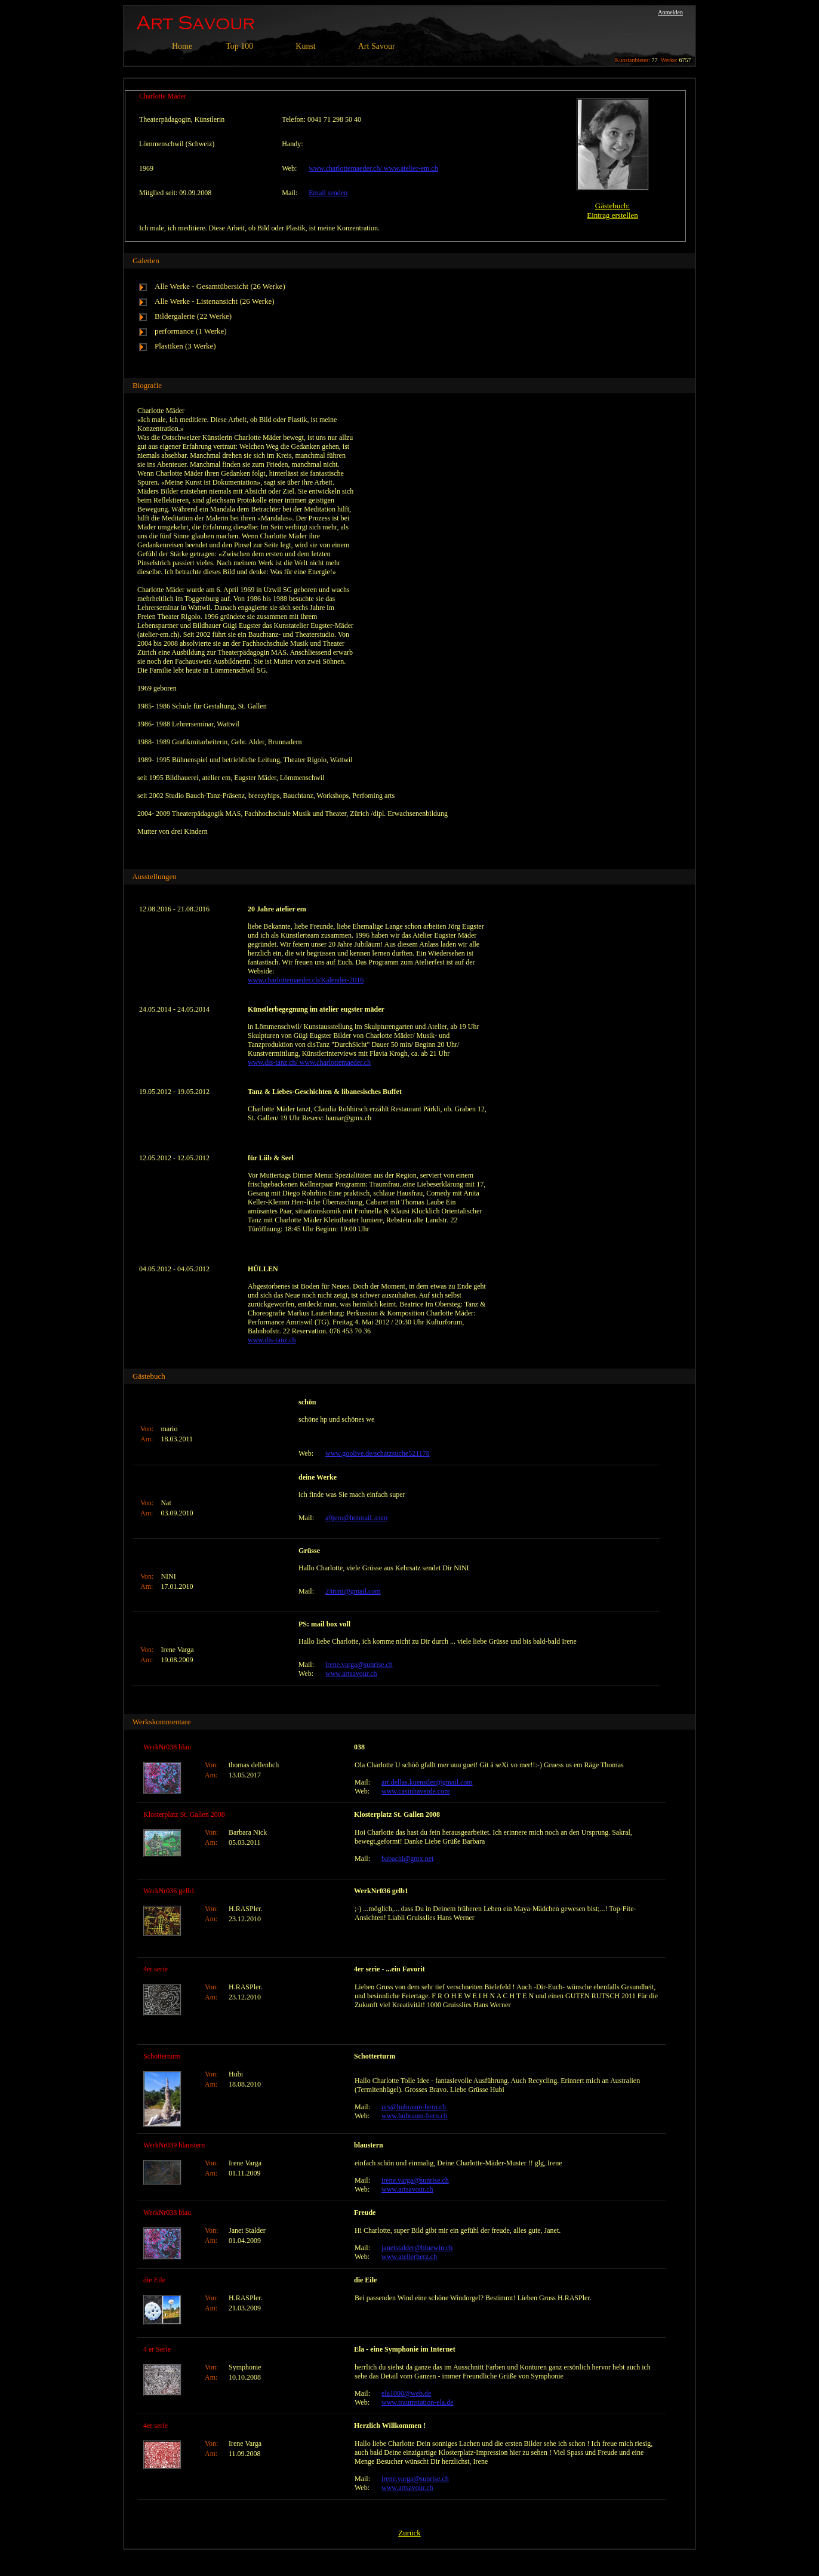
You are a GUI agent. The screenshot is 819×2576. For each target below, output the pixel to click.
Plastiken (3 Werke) (185, 345)
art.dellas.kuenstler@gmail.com (427, 1782)
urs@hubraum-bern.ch (413, 2107)
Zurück (409, 2532)
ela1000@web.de (406, 2393)
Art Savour (376, 46)
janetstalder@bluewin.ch (416, 2248)
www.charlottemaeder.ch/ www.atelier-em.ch (373, 168)
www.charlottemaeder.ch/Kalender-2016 (306, 980)
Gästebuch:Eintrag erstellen (612, 210)
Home (182, 46)
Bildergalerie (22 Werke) (193, 316)
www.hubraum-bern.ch (414, 2116)
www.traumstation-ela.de (417, 2402)
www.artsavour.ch (351, 1673)
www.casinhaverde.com (415, 1791)
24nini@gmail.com (353, 1591)
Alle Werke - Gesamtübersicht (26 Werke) (220, 286)
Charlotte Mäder (162, 96)
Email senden (328, 193)
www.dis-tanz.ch (272, 1340)
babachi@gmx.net (407, 1858)
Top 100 (239, 46)
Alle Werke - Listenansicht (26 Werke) (215, 301)
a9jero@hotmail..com (356, 1518)
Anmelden (670, 12)
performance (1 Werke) (191, 330)
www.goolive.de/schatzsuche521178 (377, 1453)
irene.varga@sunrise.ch (359, 1664)
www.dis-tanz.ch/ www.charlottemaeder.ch (309, 1062)
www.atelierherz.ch (409, 2257)
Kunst (305, 46)
